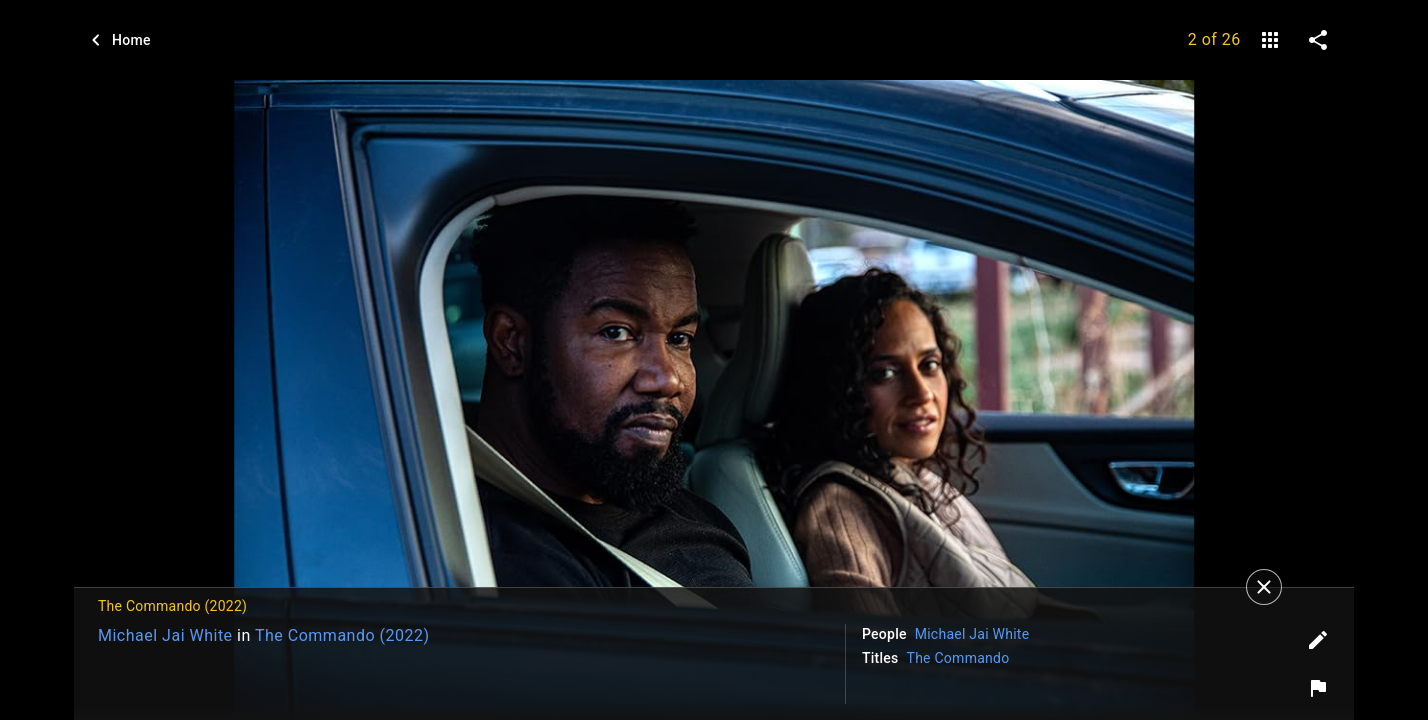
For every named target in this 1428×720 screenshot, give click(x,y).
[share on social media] (1318, 40)
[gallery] (1270, 40)
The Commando (958, 658)
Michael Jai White (165, 635)
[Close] (1264, 587)
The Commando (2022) (342, 635)
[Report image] (1318, 688)
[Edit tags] (1318, 640)
